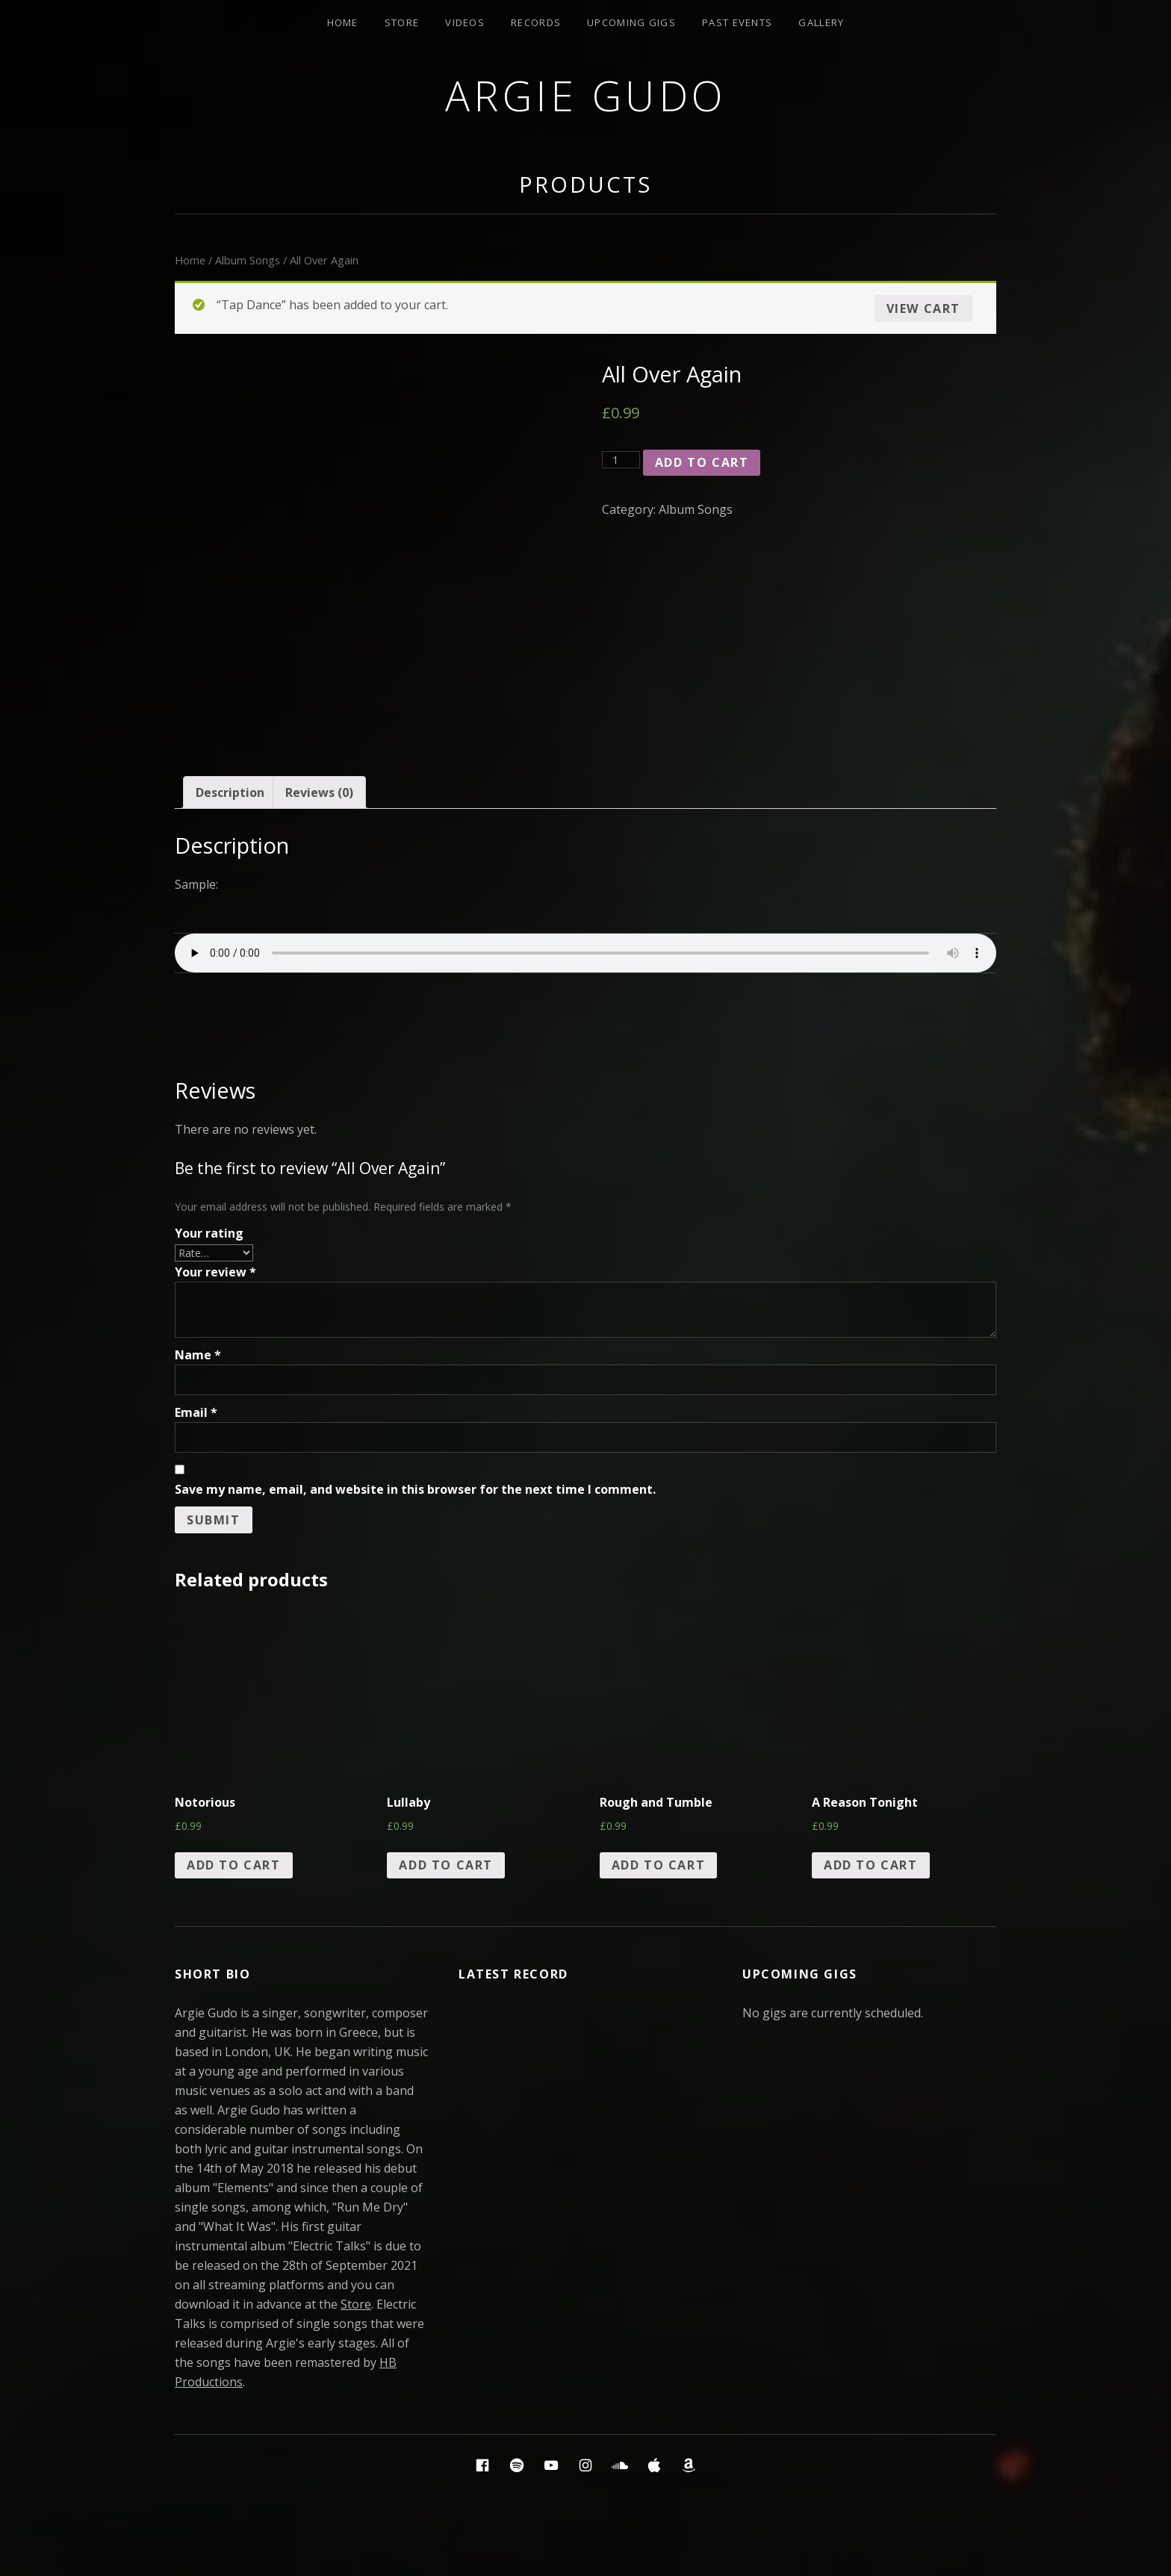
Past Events (737, 22)
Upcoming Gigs (631, 22)
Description (230, 792)
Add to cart (702, 462)
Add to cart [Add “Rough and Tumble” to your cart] (659, 1865)
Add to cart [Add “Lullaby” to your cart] (446, 1865)
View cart (923, 308)
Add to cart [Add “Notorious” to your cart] (234, 1865)
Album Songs (247, 259)
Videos (465, 22)
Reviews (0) (319, 792)
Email (196, 1412)
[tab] (230, 792)
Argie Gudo (586, 95)
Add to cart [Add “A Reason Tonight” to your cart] (871, 1865)
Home (342, 22)
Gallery (821, 22)
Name (198, 1355)
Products (585, 184)
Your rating (209, 1233)
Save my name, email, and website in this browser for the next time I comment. (415, 1489)
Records (536, 22)
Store (402, 22)
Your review (215, 1272)
